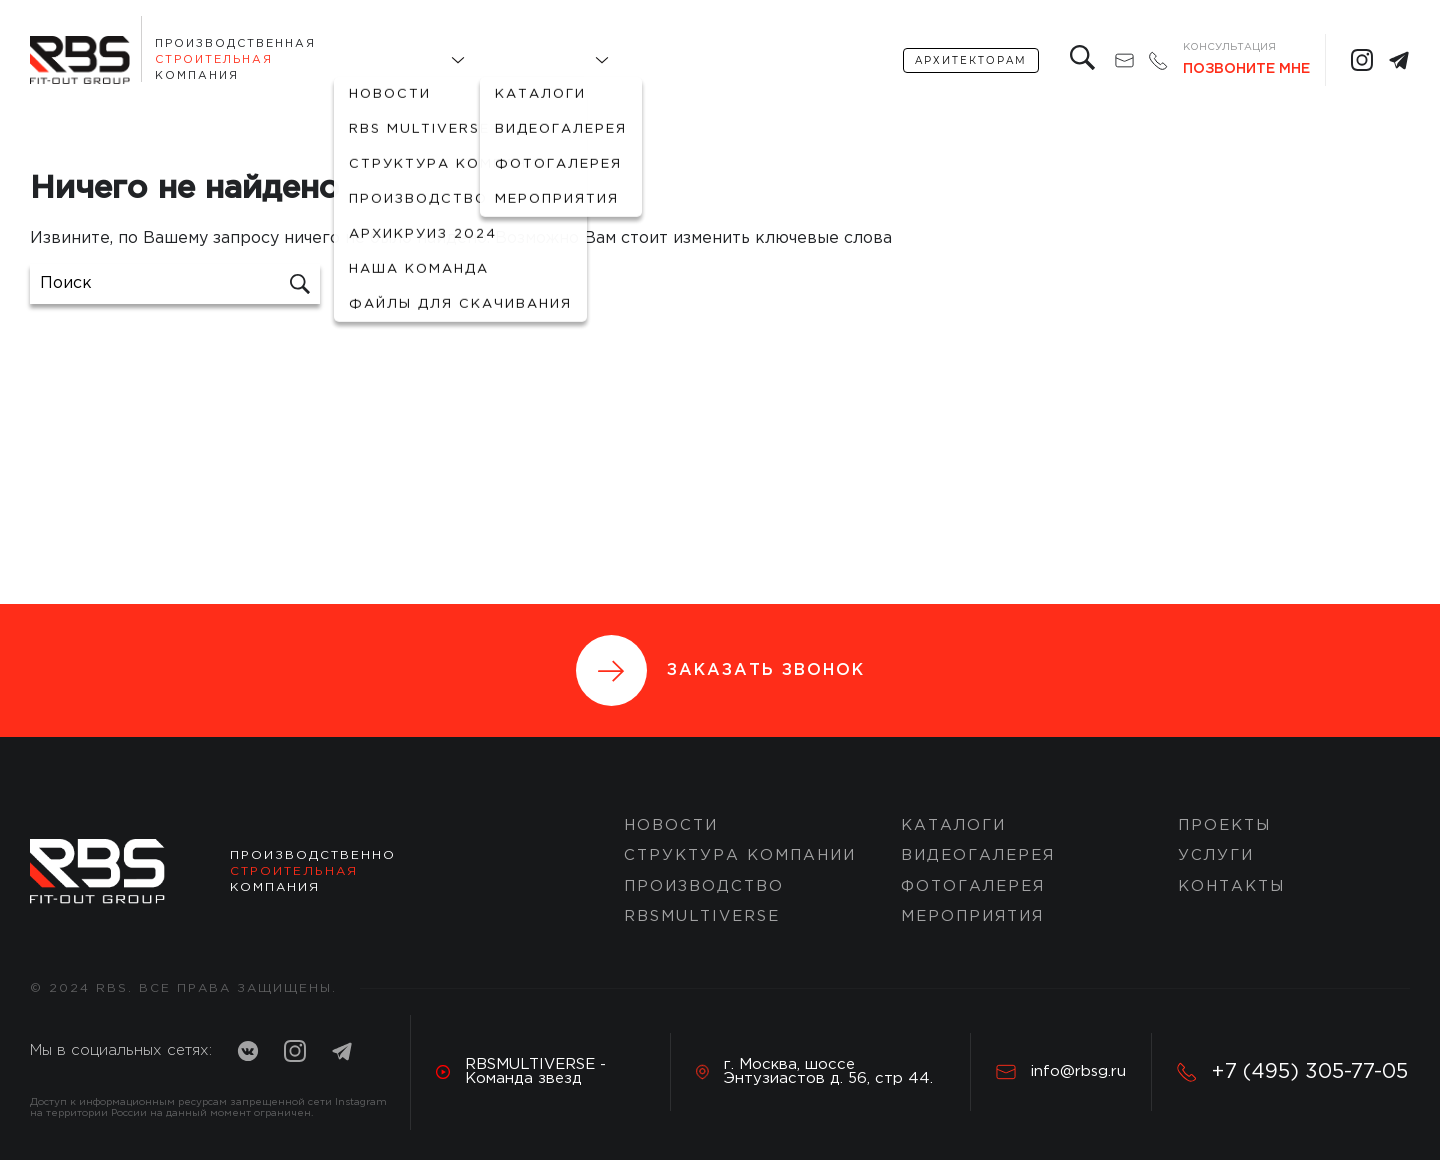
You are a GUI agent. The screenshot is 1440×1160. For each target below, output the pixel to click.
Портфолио (535, 60)
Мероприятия (972, 916)
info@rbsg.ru (1061, 1072)
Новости (671, 825)
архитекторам (971, 60)
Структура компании (740, 855)
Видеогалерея (978, 855)
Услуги (1216, 855)
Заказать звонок (720, 670)
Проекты (664, 60)
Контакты (846, 60)
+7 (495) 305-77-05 (1292, 1072)
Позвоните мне (1246, 69)
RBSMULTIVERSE (702, 916)
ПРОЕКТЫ (1224, 825)
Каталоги (953, 825)
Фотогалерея (973, 886)
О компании (390, 60)
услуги (752, 60)
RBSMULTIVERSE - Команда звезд (521, 1071)
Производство (704, 886)
